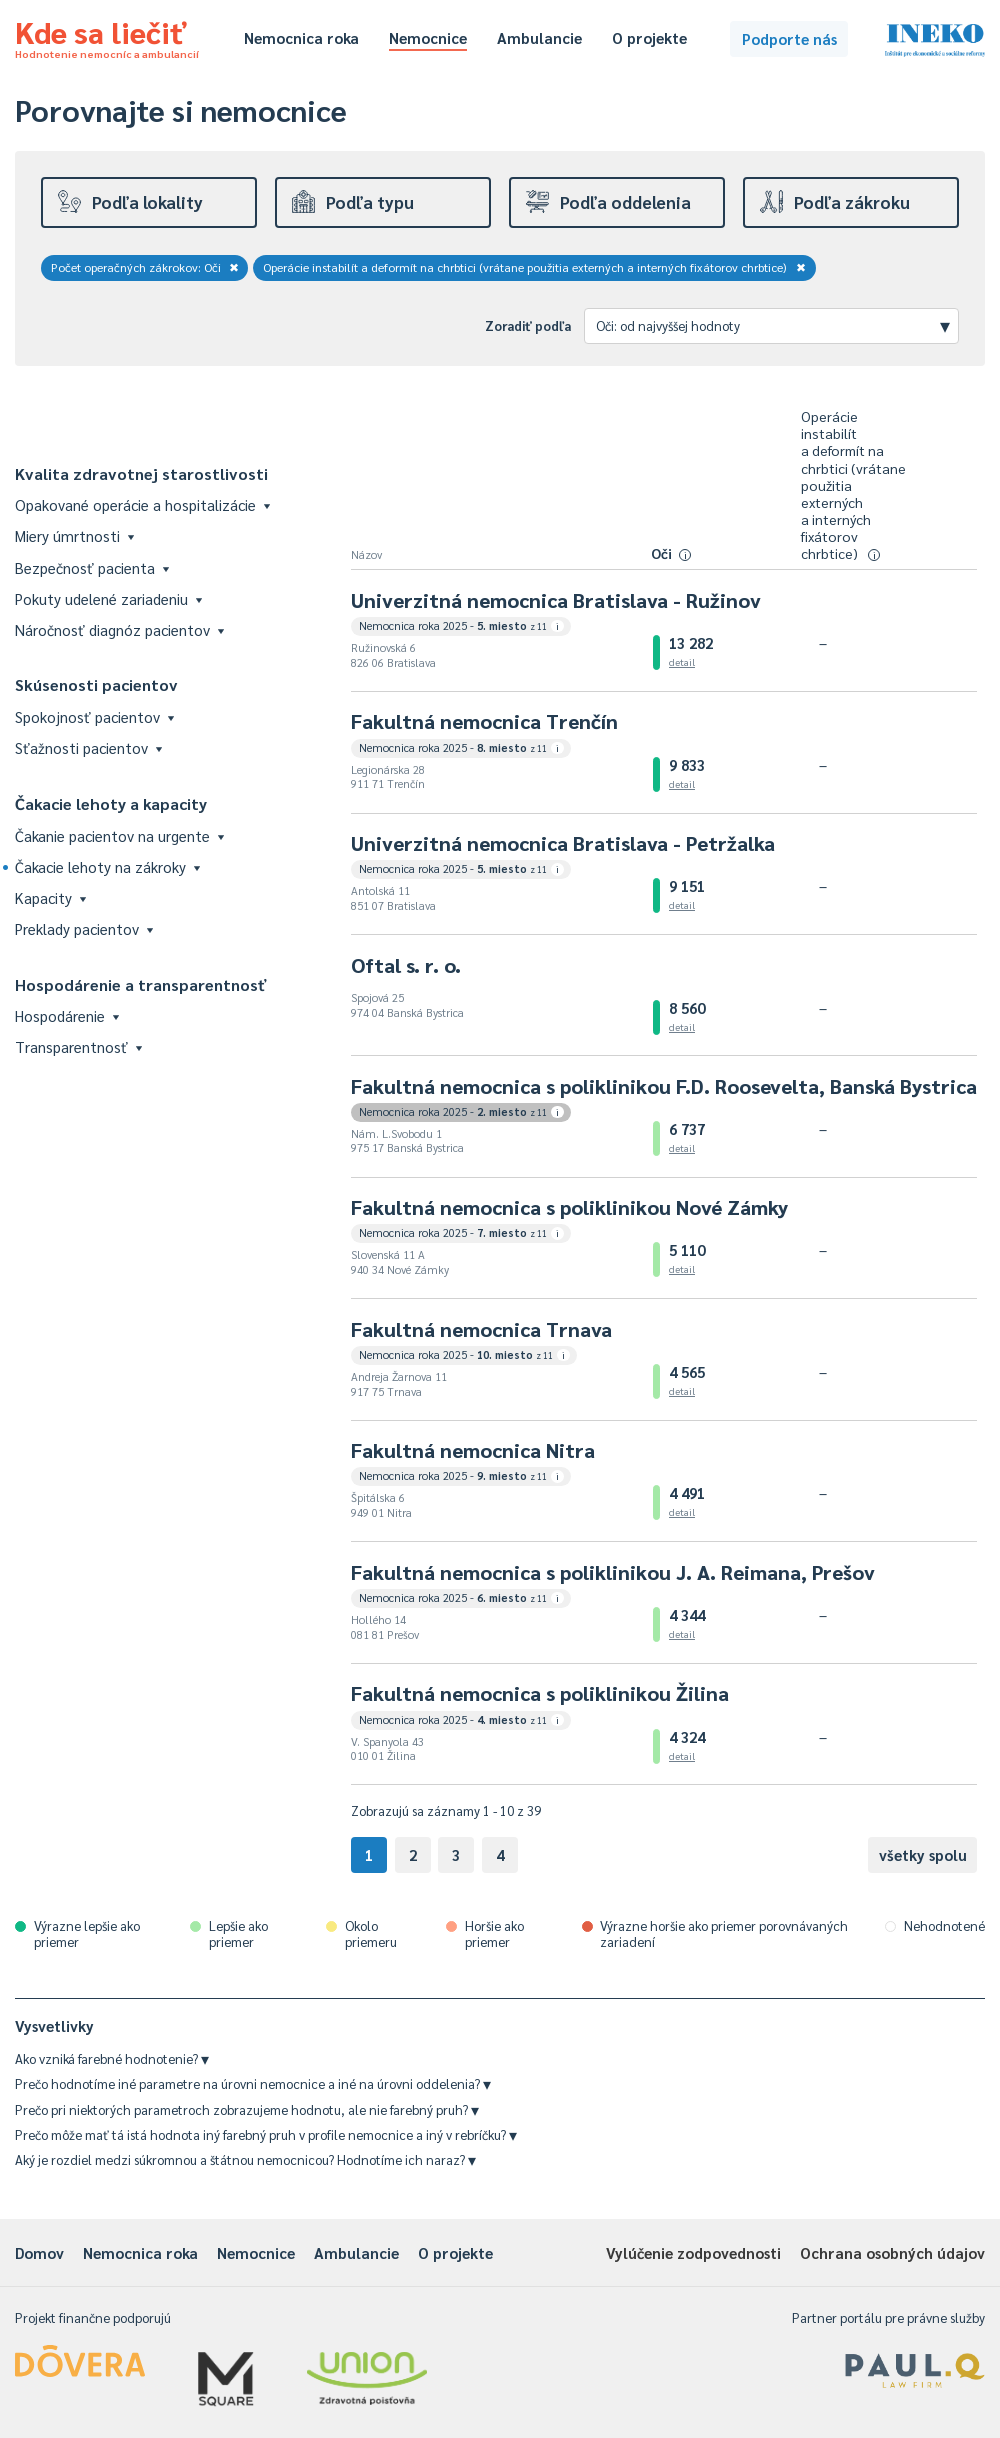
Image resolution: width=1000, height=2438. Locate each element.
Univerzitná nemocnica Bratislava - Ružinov (556, 600)
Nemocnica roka (301, 37)
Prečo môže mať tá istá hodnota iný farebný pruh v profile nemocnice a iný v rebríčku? (266, 2134)
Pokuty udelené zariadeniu (108, 598)
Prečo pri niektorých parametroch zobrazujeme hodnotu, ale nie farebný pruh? (247, 2109)
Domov (39, 2252)
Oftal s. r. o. (406, 965)
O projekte (649, 37)
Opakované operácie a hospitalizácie (142, 504)
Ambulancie (539, 37)
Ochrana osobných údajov (892, 2252)
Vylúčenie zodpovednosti (693, 2252)
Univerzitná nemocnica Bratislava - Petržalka (563, 843)
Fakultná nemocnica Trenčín (484, 721)
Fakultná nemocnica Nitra (473, 1450)
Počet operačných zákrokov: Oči (145, 267)
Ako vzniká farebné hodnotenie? (112, 2058)
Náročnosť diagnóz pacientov (119, 629)
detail (682, 661)
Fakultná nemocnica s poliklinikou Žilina (540, 1693)
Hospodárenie (67, 1015)
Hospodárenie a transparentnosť (141, 984)
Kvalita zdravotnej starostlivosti (141, 473)
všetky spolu (923, 1854)
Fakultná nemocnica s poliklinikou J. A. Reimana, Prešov (613, 1572)
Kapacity (50, 897)
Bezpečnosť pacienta (92, 567)
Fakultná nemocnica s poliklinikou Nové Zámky (569, 1207)
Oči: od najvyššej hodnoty (773, 325)
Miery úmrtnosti (74, 535)
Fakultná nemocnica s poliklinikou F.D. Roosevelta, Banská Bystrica (664, 1086)
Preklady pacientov (84, 928)
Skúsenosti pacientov (96, 684)
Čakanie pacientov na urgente (119, 835)
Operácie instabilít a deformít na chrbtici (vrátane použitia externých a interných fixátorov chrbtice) (535, 267)
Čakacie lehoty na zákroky (107, 866)
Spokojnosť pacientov (94, 716)
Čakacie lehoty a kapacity (111, 803)
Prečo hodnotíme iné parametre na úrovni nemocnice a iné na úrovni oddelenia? (253, 2083)
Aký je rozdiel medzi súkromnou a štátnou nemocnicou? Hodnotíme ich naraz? (245, 2159)
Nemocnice (428, 37)
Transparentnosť (78, 1046)
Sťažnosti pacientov (88, 747)
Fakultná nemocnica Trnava (481, 1329)
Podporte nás (789, 38)
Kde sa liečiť (107, 36)
